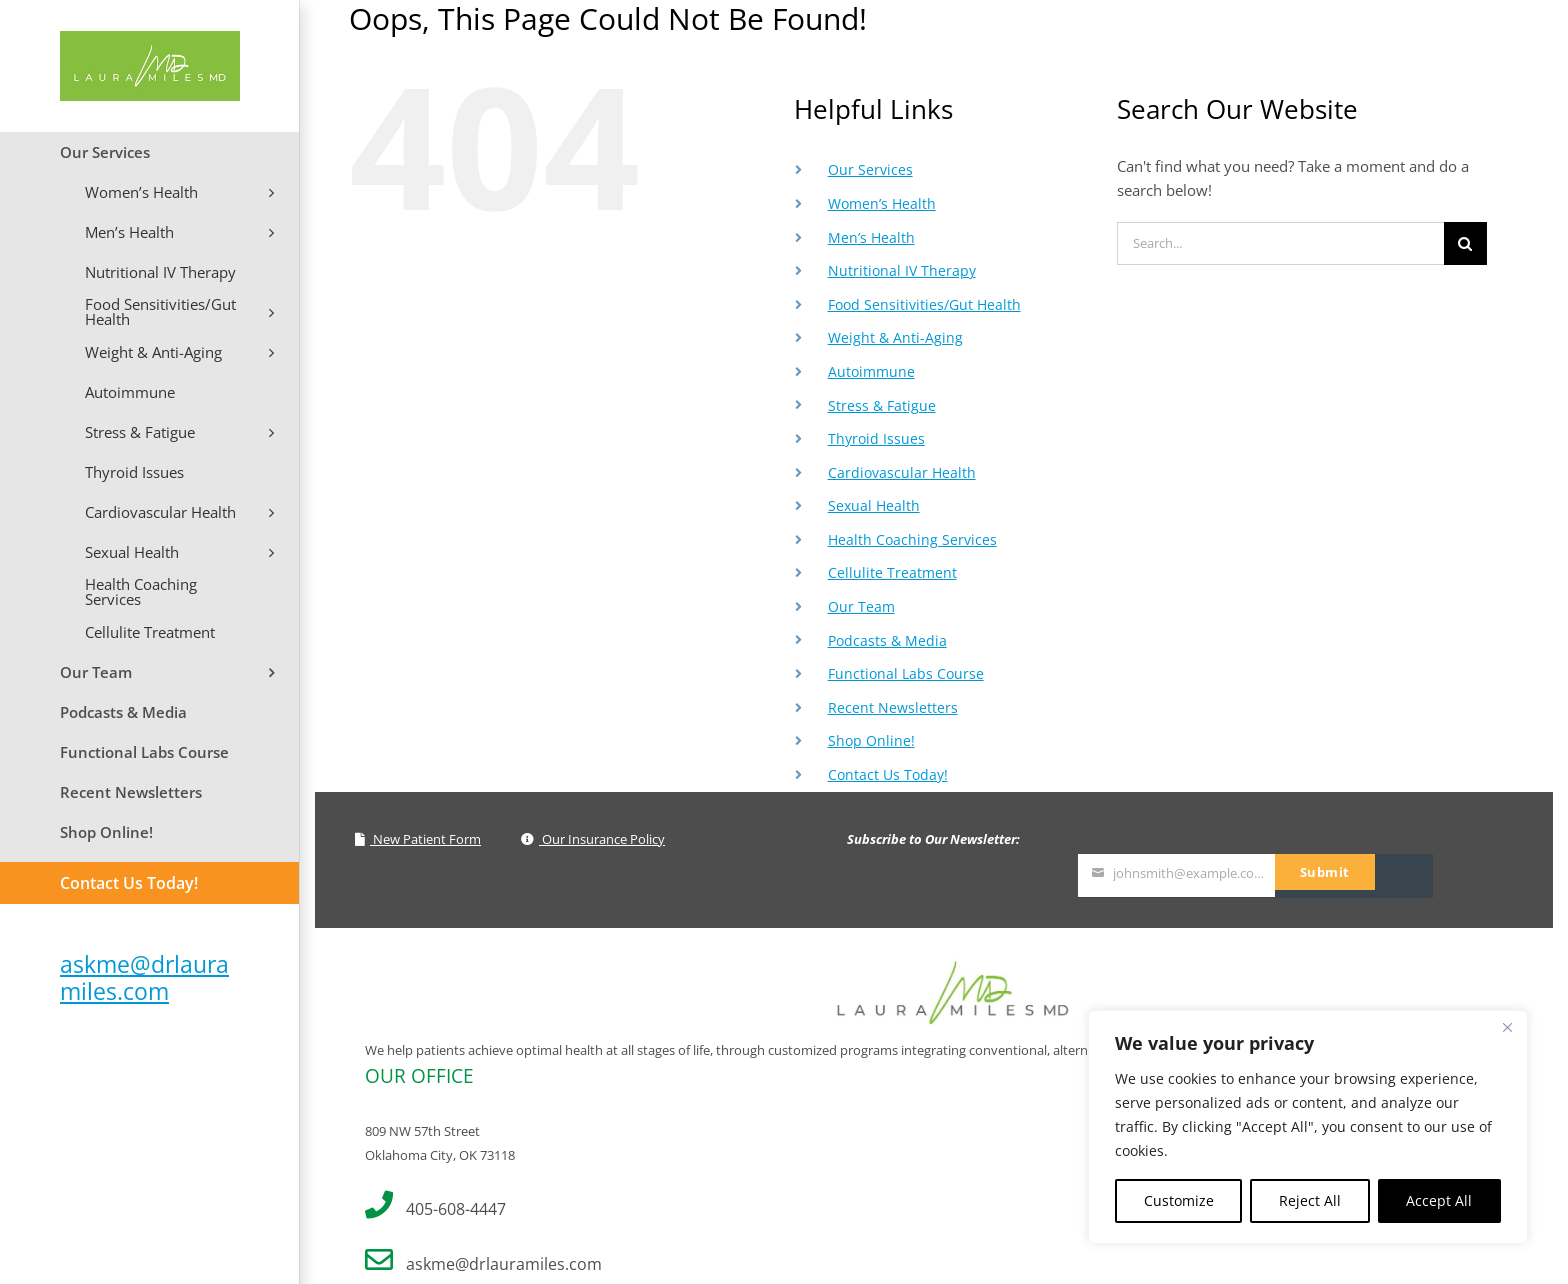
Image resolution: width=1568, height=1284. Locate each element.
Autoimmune (871, 371)
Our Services (870, 169)
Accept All (1439, 1200)
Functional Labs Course (906, 673)
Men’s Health (871, 237)
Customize (1179, 1200)
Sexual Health (874, 505)
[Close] (1507, 1027)
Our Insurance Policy (593, 839)
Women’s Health (882, 203)
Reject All (1310, 1200)
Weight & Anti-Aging (895, 337)
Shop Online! (871, 740)
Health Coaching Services (912, 539)
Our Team (861, 606)
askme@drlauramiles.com (144, 977)
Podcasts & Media (887, 640)
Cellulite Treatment (892, 572)
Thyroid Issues (876, 438)
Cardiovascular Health (902, 472)
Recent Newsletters (893, 707)
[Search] (1465, 243)
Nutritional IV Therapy (902, 270)
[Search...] (1280, 243)
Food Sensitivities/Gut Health (924, 304)
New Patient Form (418, 839)
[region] (1308, 1127)
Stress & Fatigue (882, 405)
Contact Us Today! (888, 774)
